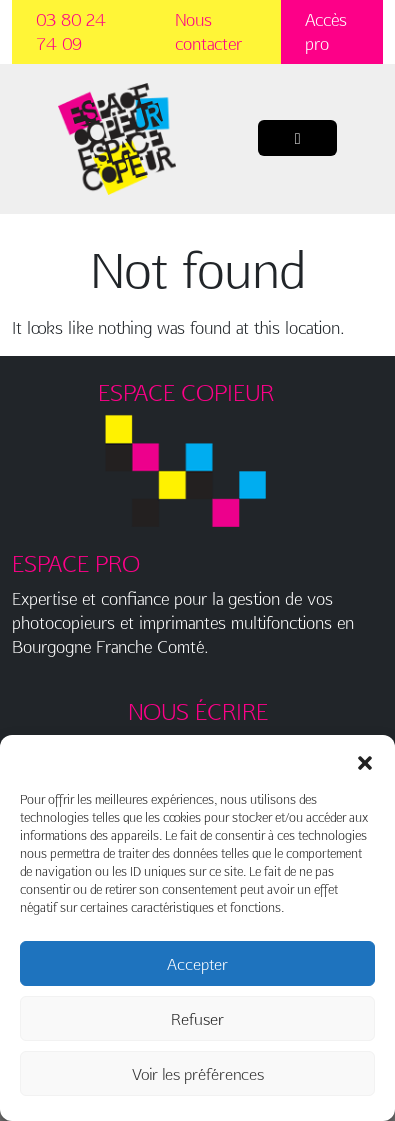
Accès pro (326, 31)
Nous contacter (208, 31)
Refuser (197, 1019)
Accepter (197, 964)
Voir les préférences (198, 1074)
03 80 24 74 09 (71, 31)
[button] (365, 760)
